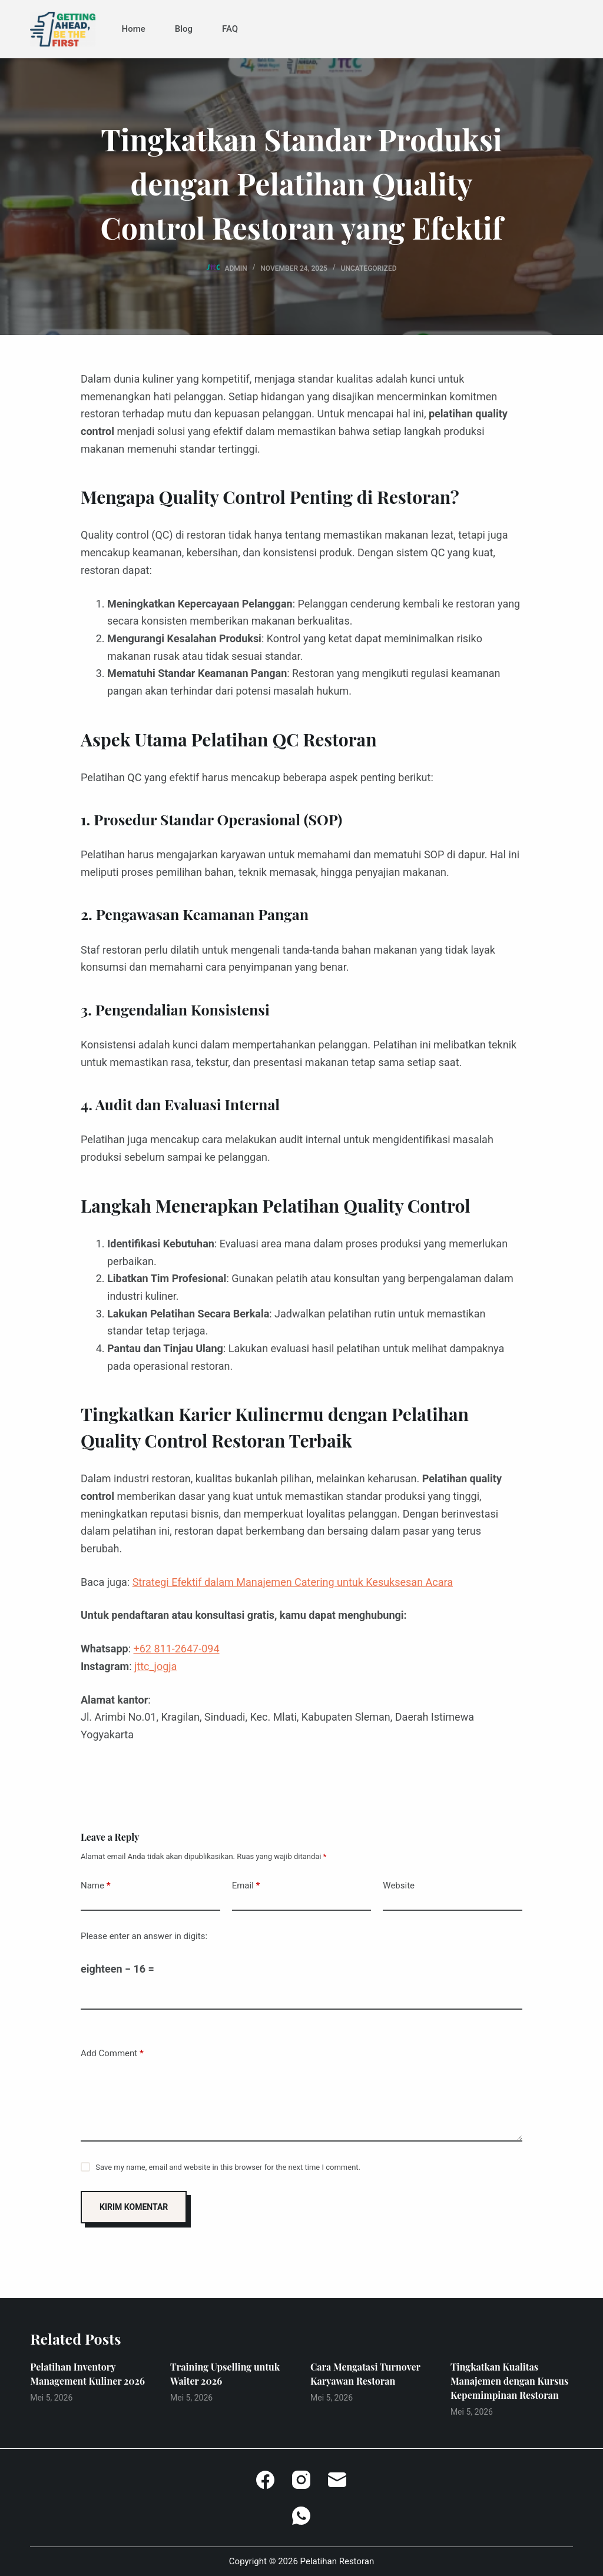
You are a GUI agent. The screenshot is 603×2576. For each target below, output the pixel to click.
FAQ (230, 29)
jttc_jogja (155, 1666)
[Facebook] (265, 2480)
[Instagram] (301, 2480)
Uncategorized (369, 268)
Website (399, 1885)
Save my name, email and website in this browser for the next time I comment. (227, 2167)
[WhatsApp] (301, 2516)
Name (96, 1885)
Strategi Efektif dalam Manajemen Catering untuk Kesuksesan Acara (292, 1582)
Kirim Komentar (134, 2207)
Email (246, 1885)
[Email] (337, 2480)
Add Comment (112, 2053)
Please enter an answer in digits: (144, 1936)
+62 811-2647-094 (177, 1648)
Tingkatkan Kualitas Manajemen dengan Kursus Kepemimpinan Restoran (509, 2381)
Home (133, 29)
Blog (184, 29)
